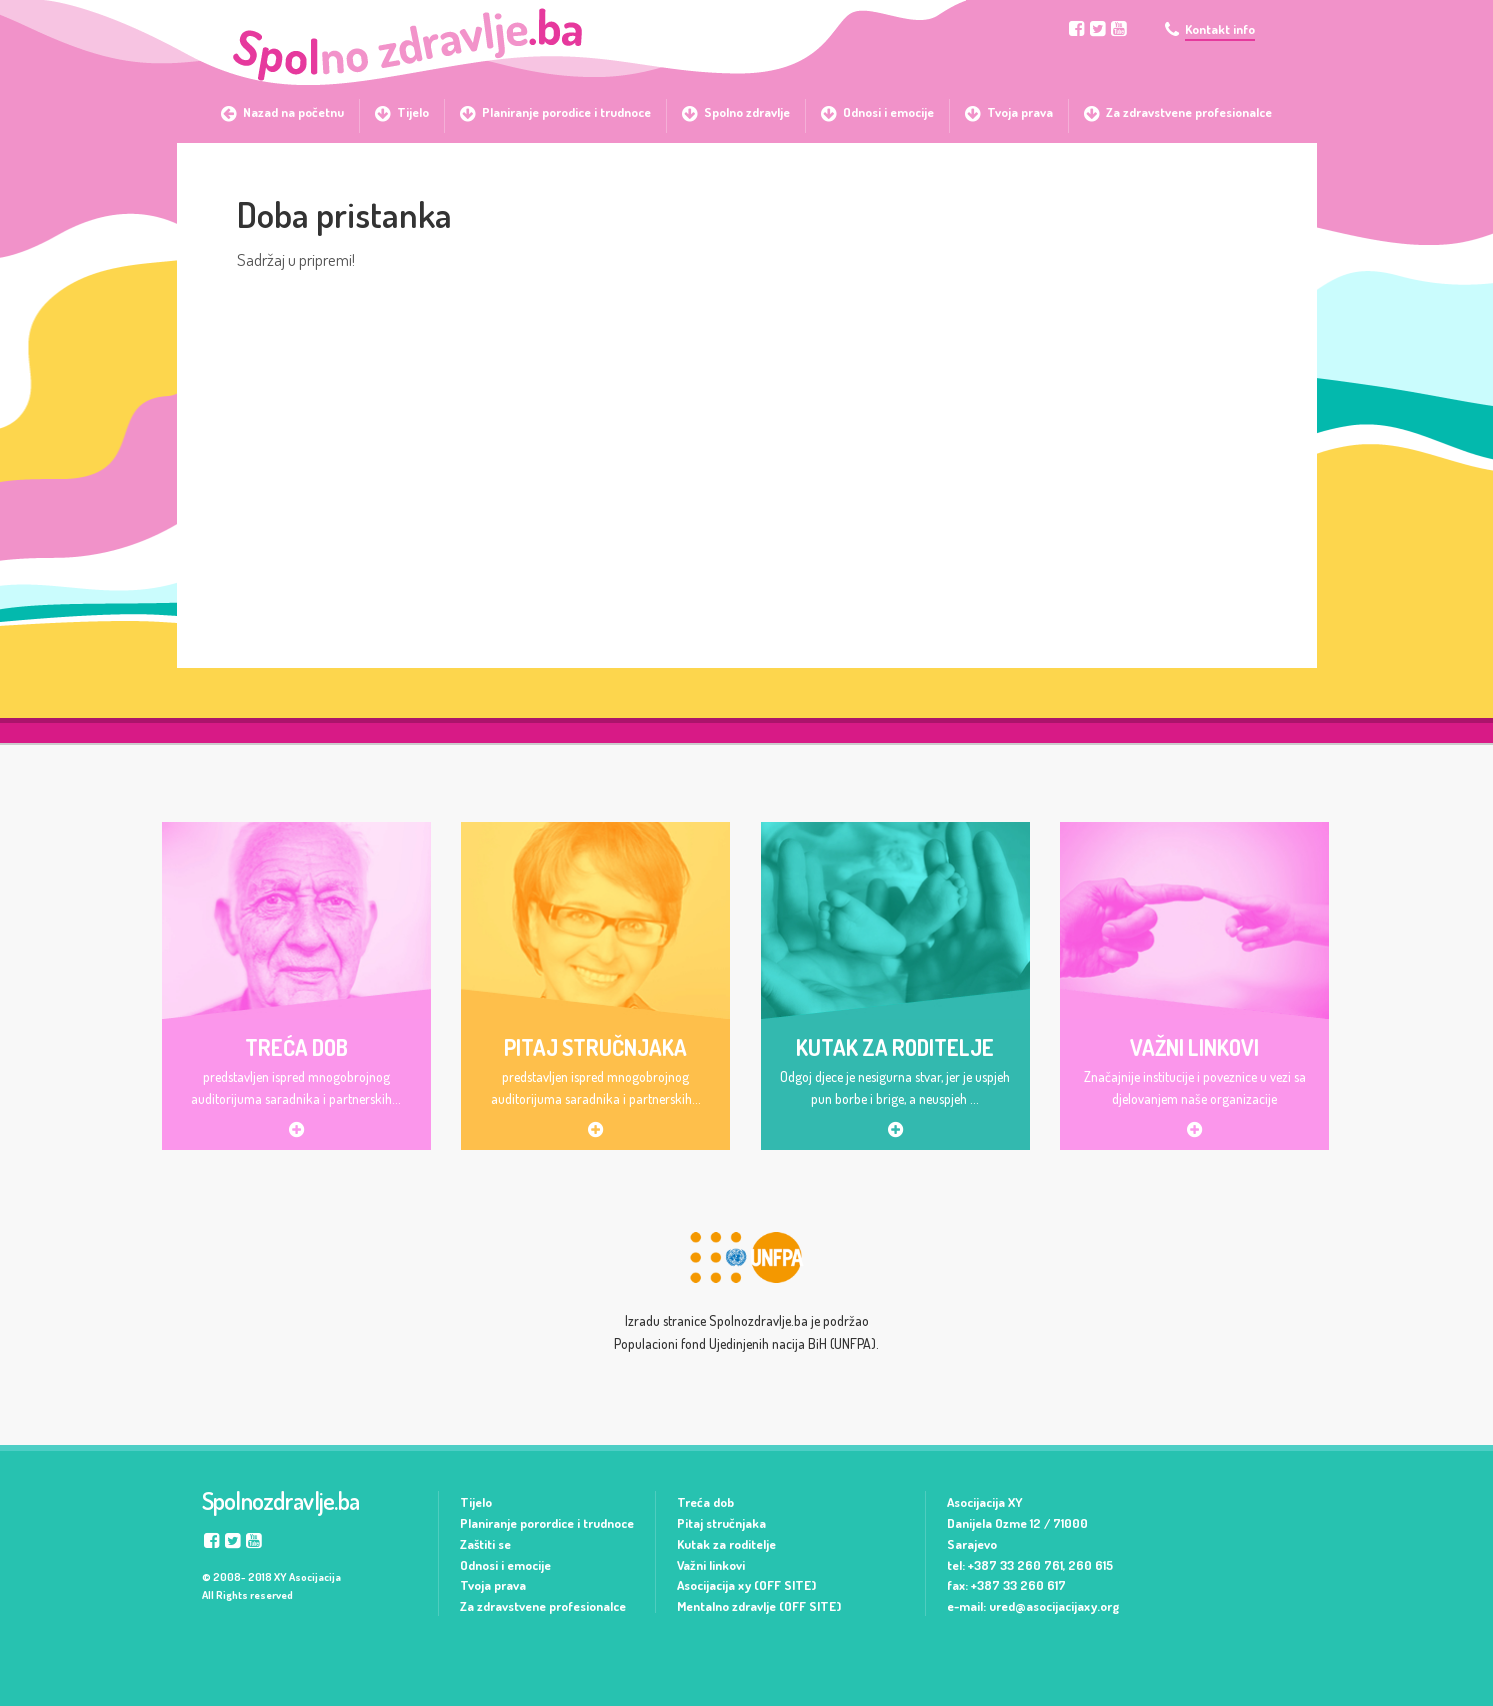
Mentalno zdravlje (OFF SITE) (759, 1606)
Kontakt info (1220, 29)
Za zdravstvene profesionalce (543, 1606)
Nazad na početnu (293, 112)
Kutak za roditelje (726, 1544)
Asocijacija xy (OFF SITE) (746, 1585)
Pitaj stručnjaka (721, 1523)
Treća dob (705, 1502)
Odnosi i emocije (505, 1565)
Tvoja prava (493, 1585)
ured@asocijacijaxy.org (1054, 1606)
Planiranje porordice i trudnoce (547, 1523)
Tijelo (476, 1502)
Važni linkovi (711, 1565)
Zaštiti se (485, 1544)
